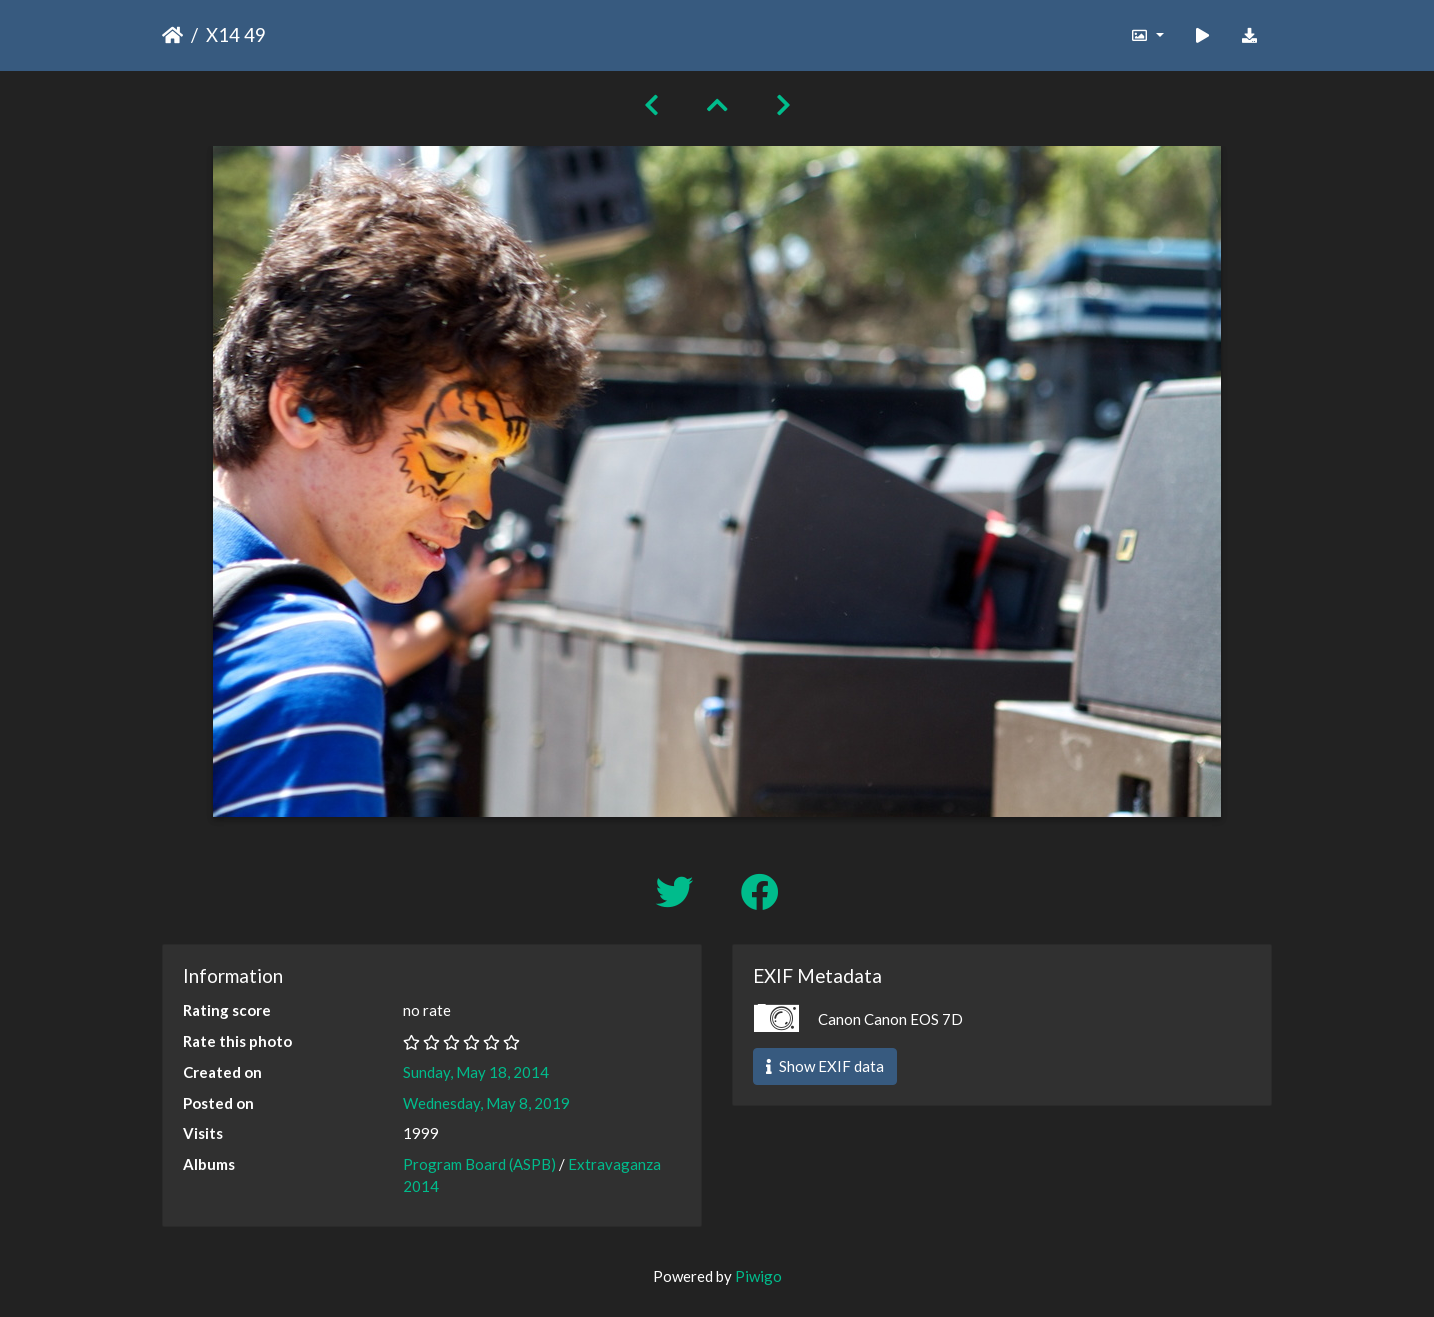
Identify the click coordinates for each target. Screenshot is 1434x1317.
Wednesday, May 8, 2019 (486, 1103)
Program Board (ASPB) (479, 1164)
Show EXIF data (825, 1066)
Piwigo (758, 1276)
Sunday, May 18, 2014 (476, 1072)
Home (172, 35)
